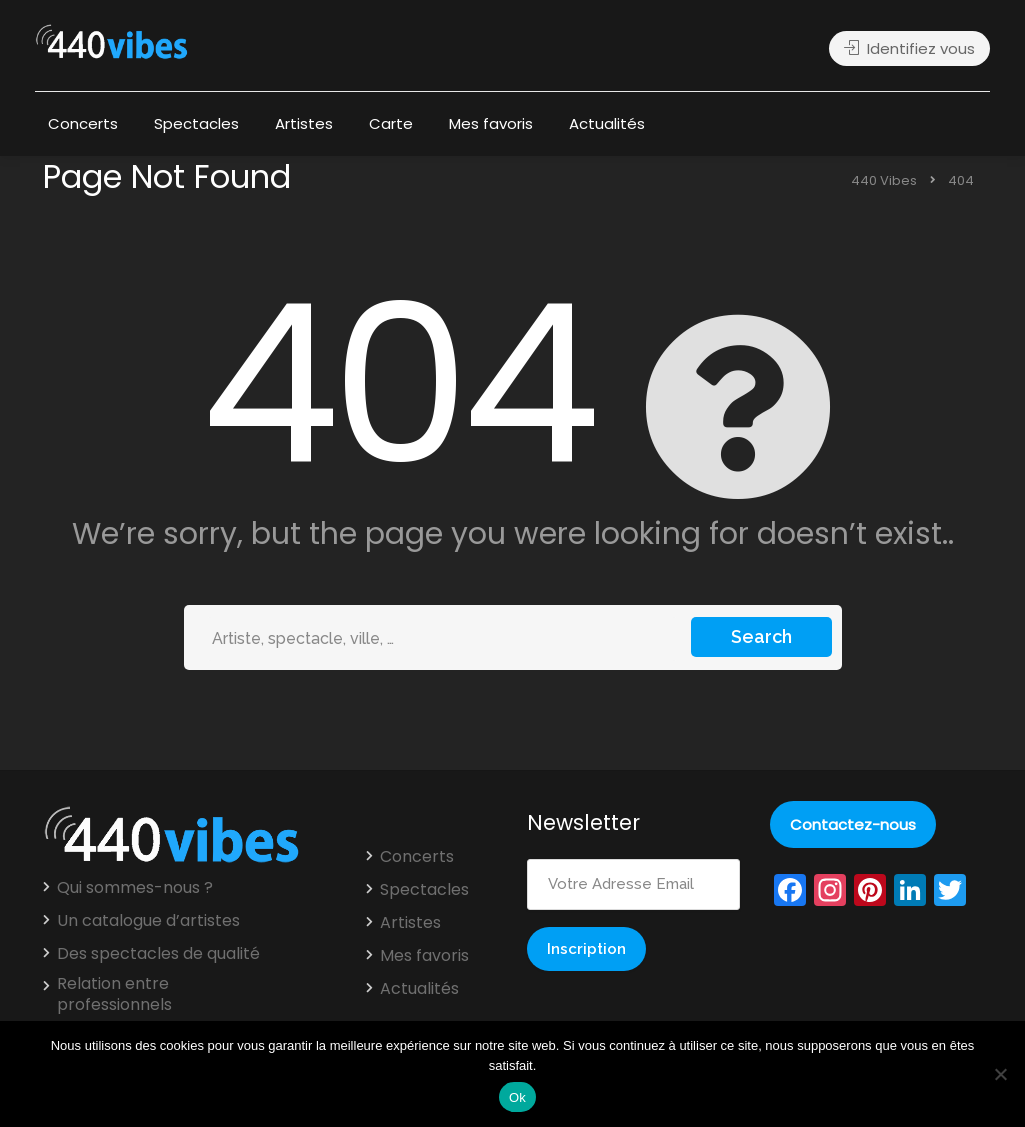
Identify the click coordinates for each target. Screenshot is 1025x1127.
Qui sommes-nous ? (135, 888)
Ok (517, 1097)
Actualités (607, 123)
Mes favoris (491, 123)
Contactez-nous (853, 824)
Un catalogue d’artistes (148, 921)
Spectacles (196, 123)
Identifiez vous (909, 48)
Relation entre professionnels (114, 994)
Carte (391, 123)
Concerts (83, 123)
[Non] (1000, 1074)
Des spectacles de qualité (158, 954)
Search (761, 636)
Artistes (304, 123)
